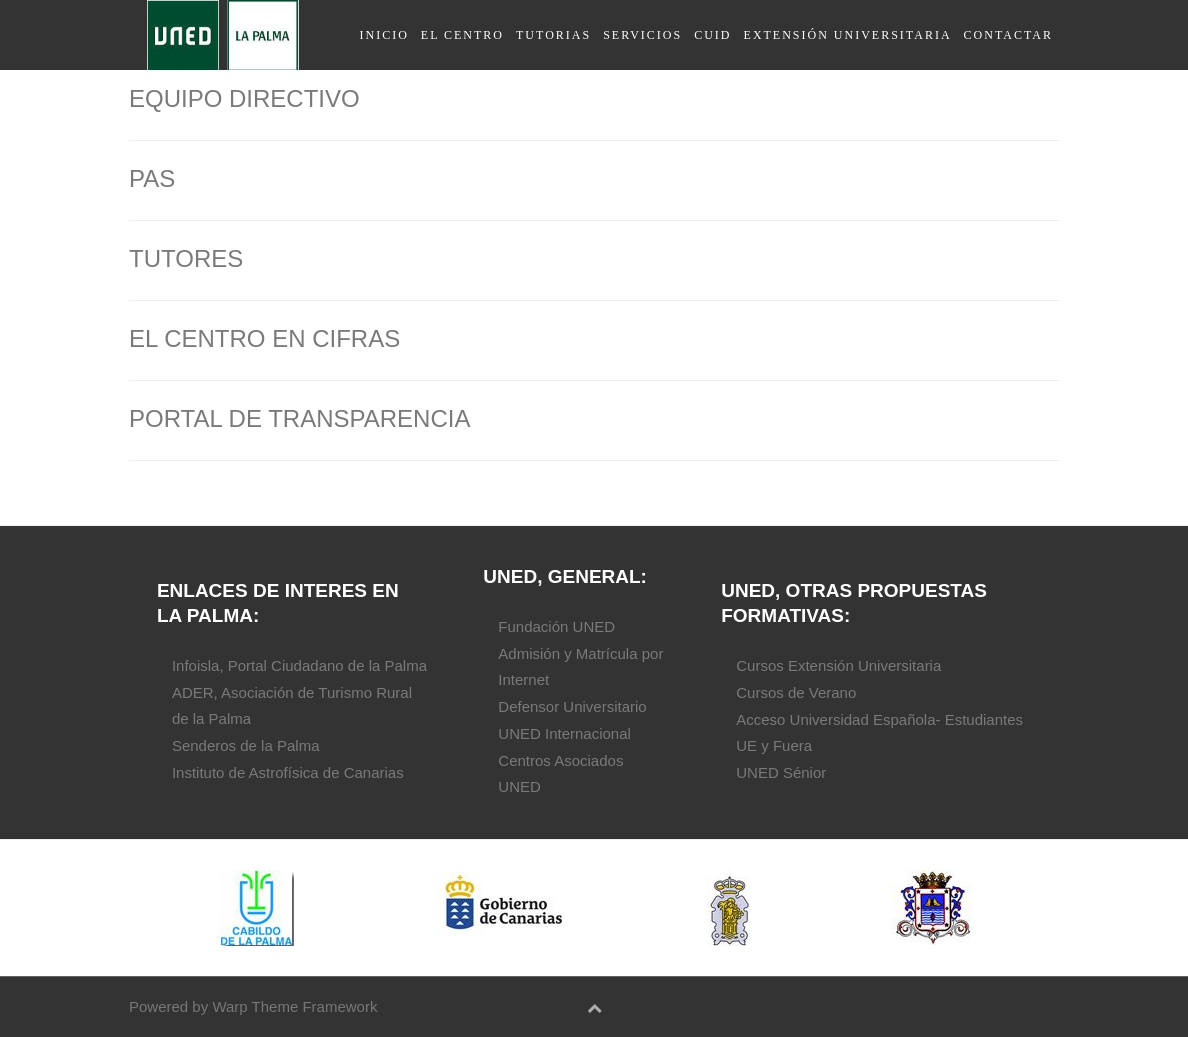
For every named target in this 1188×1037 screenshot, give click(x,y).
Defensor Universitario (572, 706)
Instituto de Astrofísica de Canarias (288, 772)
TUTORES (186, 258)
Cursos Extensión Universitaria (838, 665)
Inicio (383, 35)
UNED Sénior (781, 772)
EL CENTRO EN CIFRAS (264, 338)
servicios (642, 35)
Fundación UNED (556, 626)
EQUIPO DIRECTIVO (244, 98)
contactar (1008, 35)
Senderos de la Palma (246, 745)
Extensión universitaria (848, 35)
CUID (712, 35)
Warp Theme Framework (294, 1006)
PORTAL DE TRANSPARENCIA (299, 418)
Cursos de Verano (796, 692)
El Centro (462, 35)
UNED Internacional (564, 733)
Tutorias (553, 35)
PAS (152, 178)
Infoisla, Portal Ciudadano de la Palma (299, 665)
